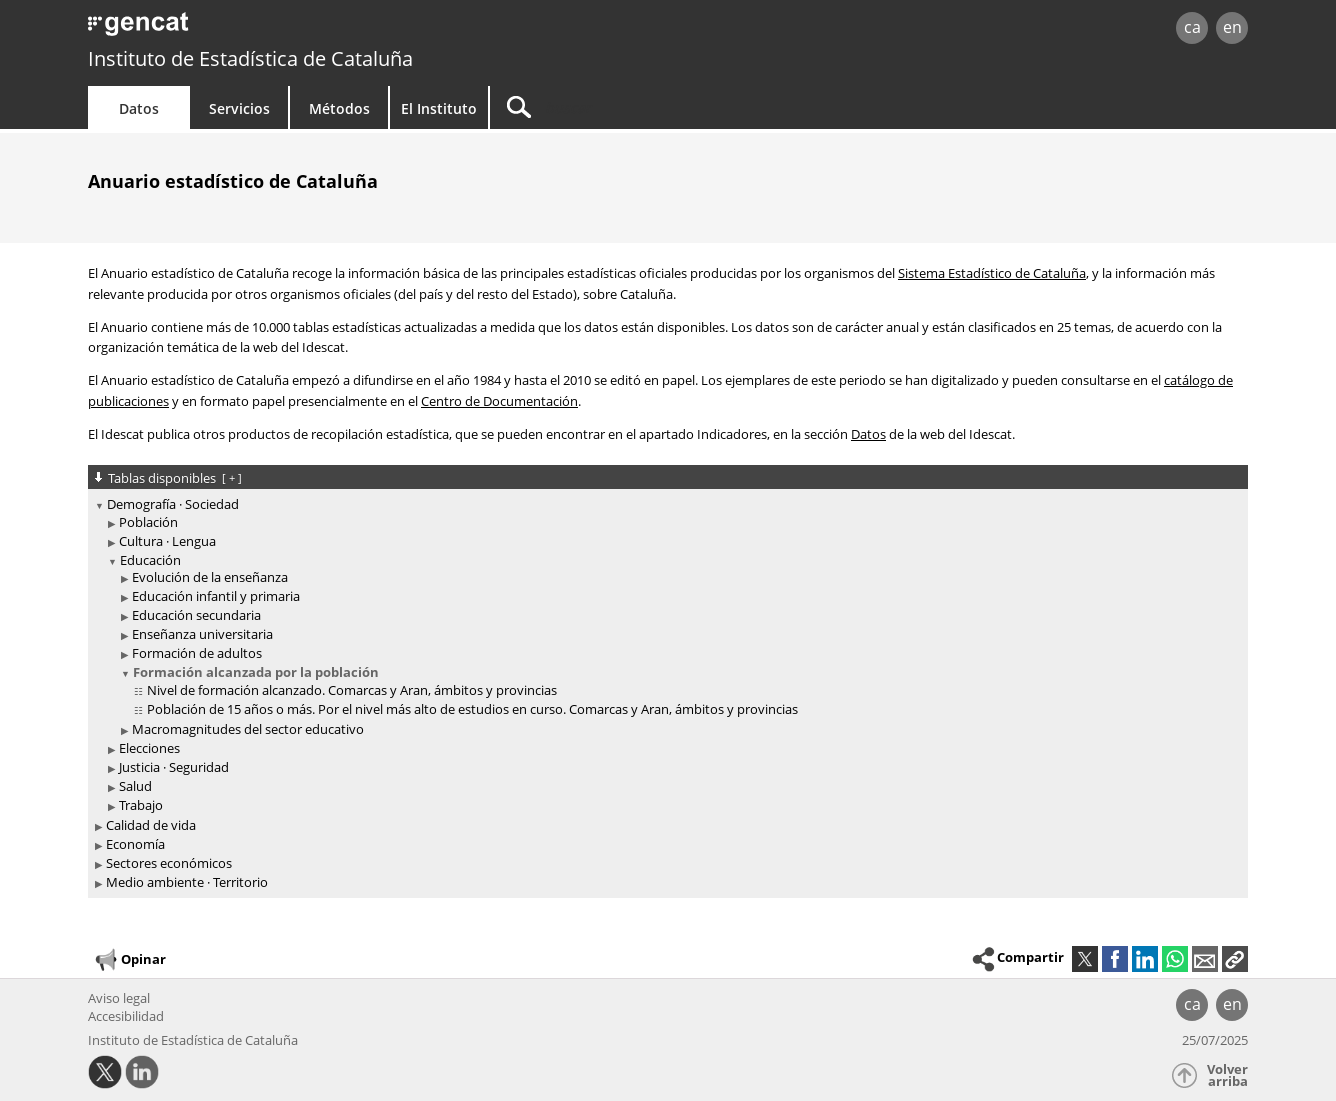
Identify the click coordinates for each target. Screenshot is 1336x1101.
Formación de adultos (197, 653)
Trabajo (141, 805)
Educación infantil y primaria (216, 596)
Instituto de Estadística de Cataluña (250, 58)
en (1232, 27)
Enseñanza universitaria (202, 634)
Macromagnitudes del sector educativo (248, 729)
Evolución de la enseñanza (210, 577)
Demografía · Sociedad (173, 504)
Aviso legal (119, 998)
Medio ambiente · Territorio (187, 882)
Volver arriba (1227, 1075)
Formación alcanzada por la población (256, 672)
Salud (135, 786)
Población (148, 522)
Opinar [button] (129, 960)
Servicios (239, 108)
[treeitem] (664, 655)
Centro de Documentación (499, 401)
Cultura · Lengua (167, 541)
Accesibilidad (126, 1016)
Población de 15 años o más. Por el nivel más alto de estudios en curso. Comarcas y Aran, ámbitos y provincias (472, 709)
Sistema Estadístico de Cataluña (992, 273)
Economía (135, 844)
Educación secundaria (196, 615)
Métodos (339, 108)
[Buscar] (660, 107)
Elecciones (149, 748)
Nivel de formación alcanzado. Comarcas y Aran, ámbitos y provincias (352, 690)
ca (1192, 27)
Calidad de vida (151, 825)
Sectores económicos (169, 863)
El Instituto (439, 108)
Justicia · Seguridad (174, 767)
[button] (1235, 959)
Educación (150, 560)
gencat (320, 29)
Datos (139, 108)
